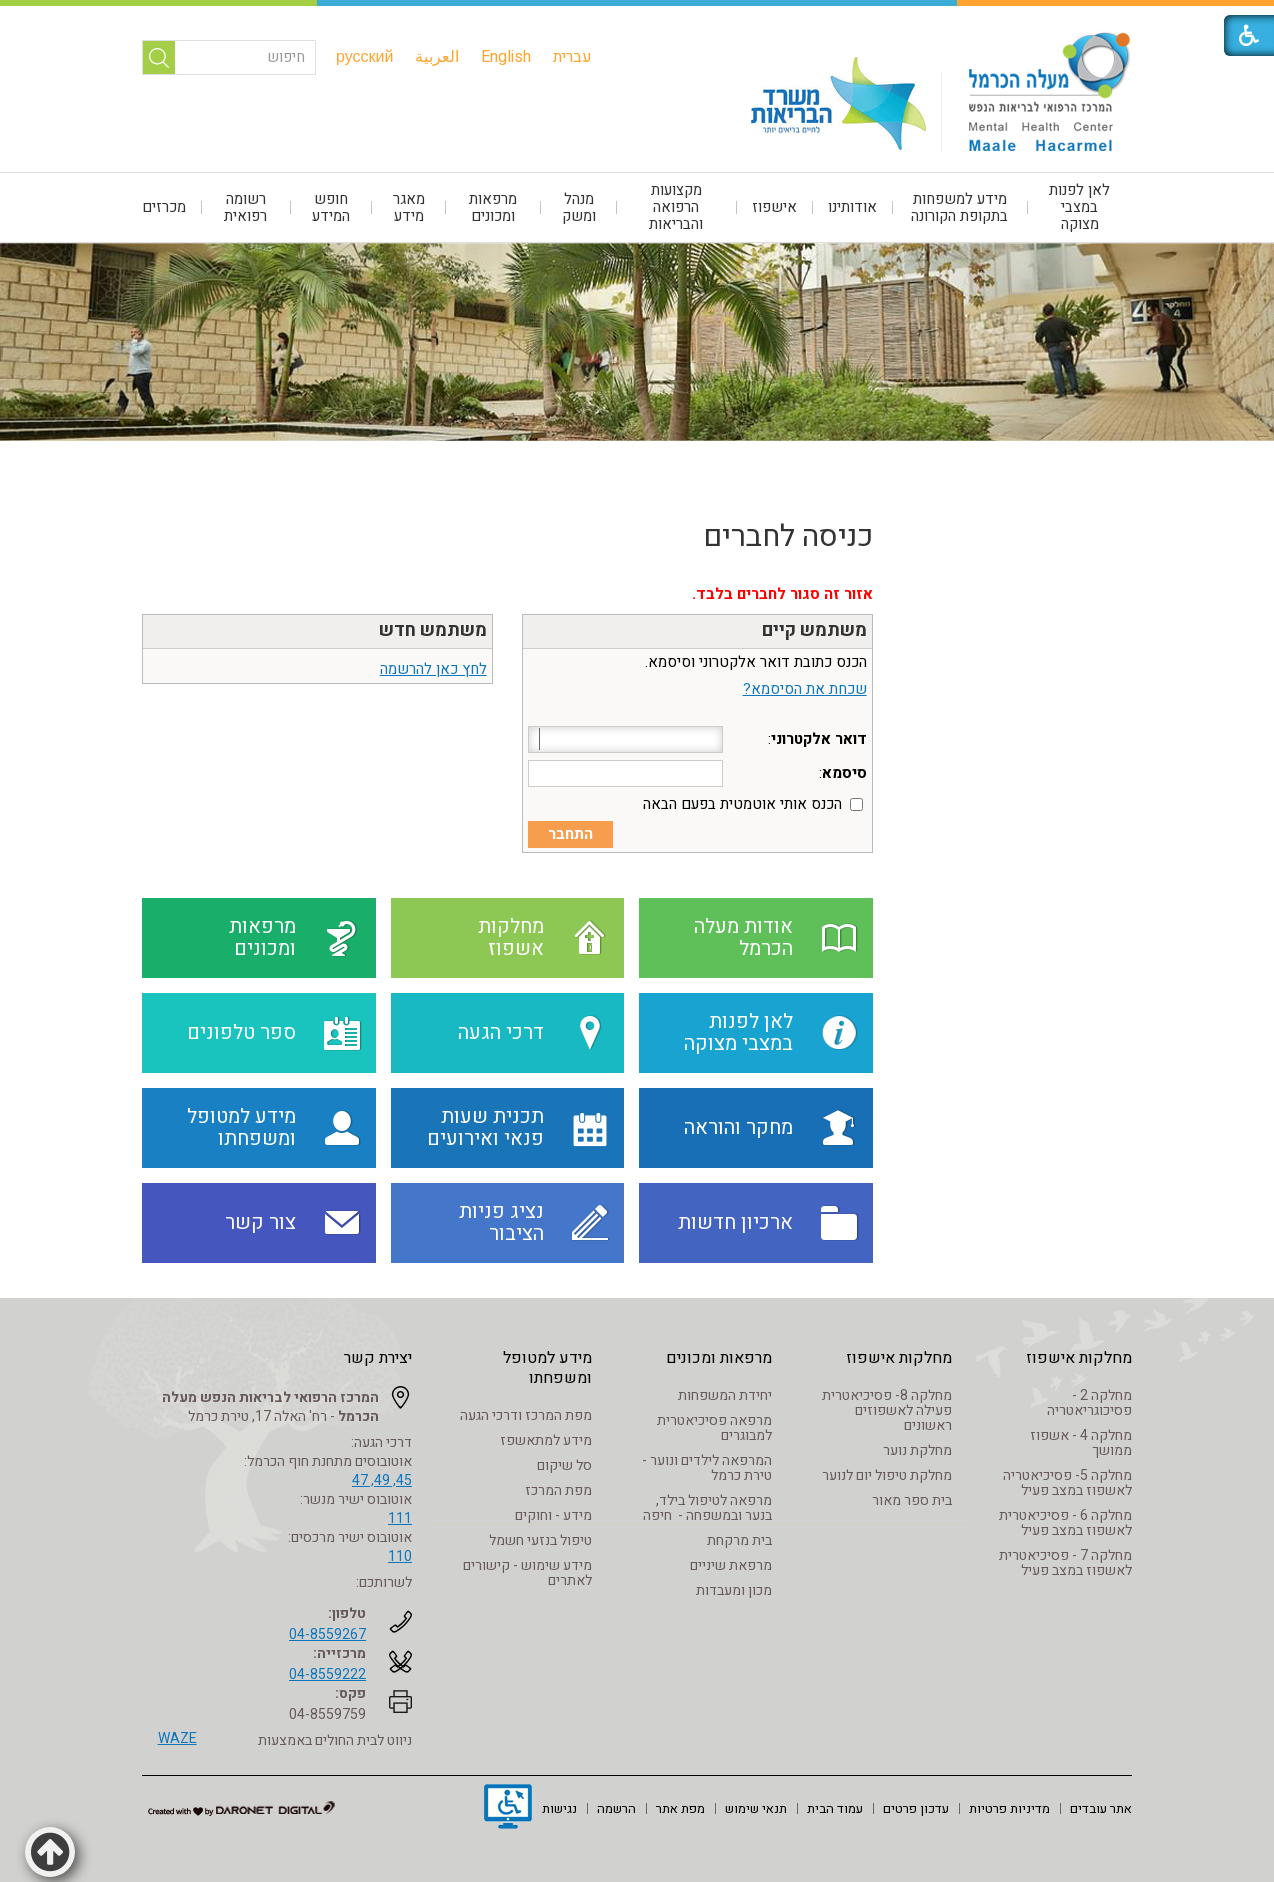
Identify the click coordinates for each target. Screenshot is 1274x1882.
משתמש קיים (814, 630)
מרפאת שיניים (731, 1565)
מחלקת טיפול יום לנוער (887, 1475)
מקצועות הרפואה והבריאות (676, 207)
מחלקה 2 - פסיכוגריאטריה (1089, 1403)
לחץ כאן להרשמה (433, 669)
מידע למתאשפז (546, 1440)
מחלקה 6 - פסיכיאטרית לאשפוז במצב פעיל (1065, 1523)
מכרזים (164, 207)
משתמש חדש (433, 630)
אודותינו (852, 207)
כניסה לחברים (788, 537)
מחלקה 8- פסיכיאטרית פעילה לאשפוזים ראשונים (887, 1410)
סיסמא (844, 773)
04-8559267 (327, 1634)
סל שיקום (564, 1465)
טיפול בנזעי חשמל (540, 1540)
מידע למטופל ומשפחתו (547, 1368)
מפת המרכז (558, 1490)
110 (400, 1556)
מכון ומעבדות (734, 1590)
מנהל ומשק (579, 207)
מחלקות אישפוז (1079, 1358)
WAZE (177, 1738)
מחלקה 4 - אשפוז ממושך (1081, 1443)
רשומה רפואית (245, 207)
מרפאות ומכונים (493, 207)
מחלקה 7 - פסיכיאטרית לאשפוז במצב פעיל (1065, 1563)
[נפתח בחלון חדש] (508, 1809)
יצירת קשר (378, 1358)
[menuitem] (572, 57)
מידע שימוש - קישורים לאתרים (527, 1573)
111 (400, 1518)
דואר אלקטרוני (819, 739)
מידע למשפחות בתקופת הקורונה (959, 207)
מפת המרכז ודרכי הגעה (526, 1415)
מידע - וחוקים (553, 1515)
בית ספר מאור (912, 1500)
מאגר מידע (409, 207)
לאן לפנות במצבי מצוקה (1079, 207)
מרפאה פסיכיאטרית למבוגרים (714, 1428)
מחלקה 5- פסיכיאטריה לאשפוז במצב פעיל (1067, 1483)
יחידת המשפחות (725, 1395)
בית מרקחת (739, 1540)
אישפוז (774, 207)
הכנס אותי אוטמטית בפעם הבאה (742, 804)
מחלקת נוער (917, 1450)
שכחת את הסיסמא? (805, 689)
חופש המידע (331, 207)
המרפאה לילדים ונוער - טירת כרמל (707, 1468)
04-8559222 (327, 1674)
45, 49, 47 (382, 1480)
